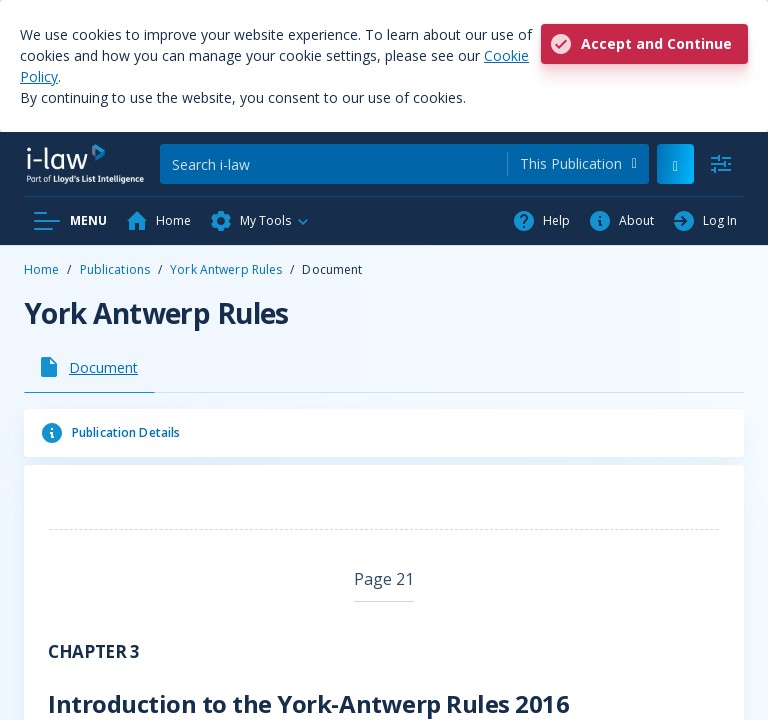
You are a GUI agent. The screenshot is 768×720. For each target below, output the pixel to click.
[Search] (333, 164)
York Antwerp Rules (226, 269)
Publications (115, 269)
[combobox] (578, 164)
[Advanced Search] (721, 164)
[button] (260, 221)
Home (41, 269)
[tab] (89, 367)
